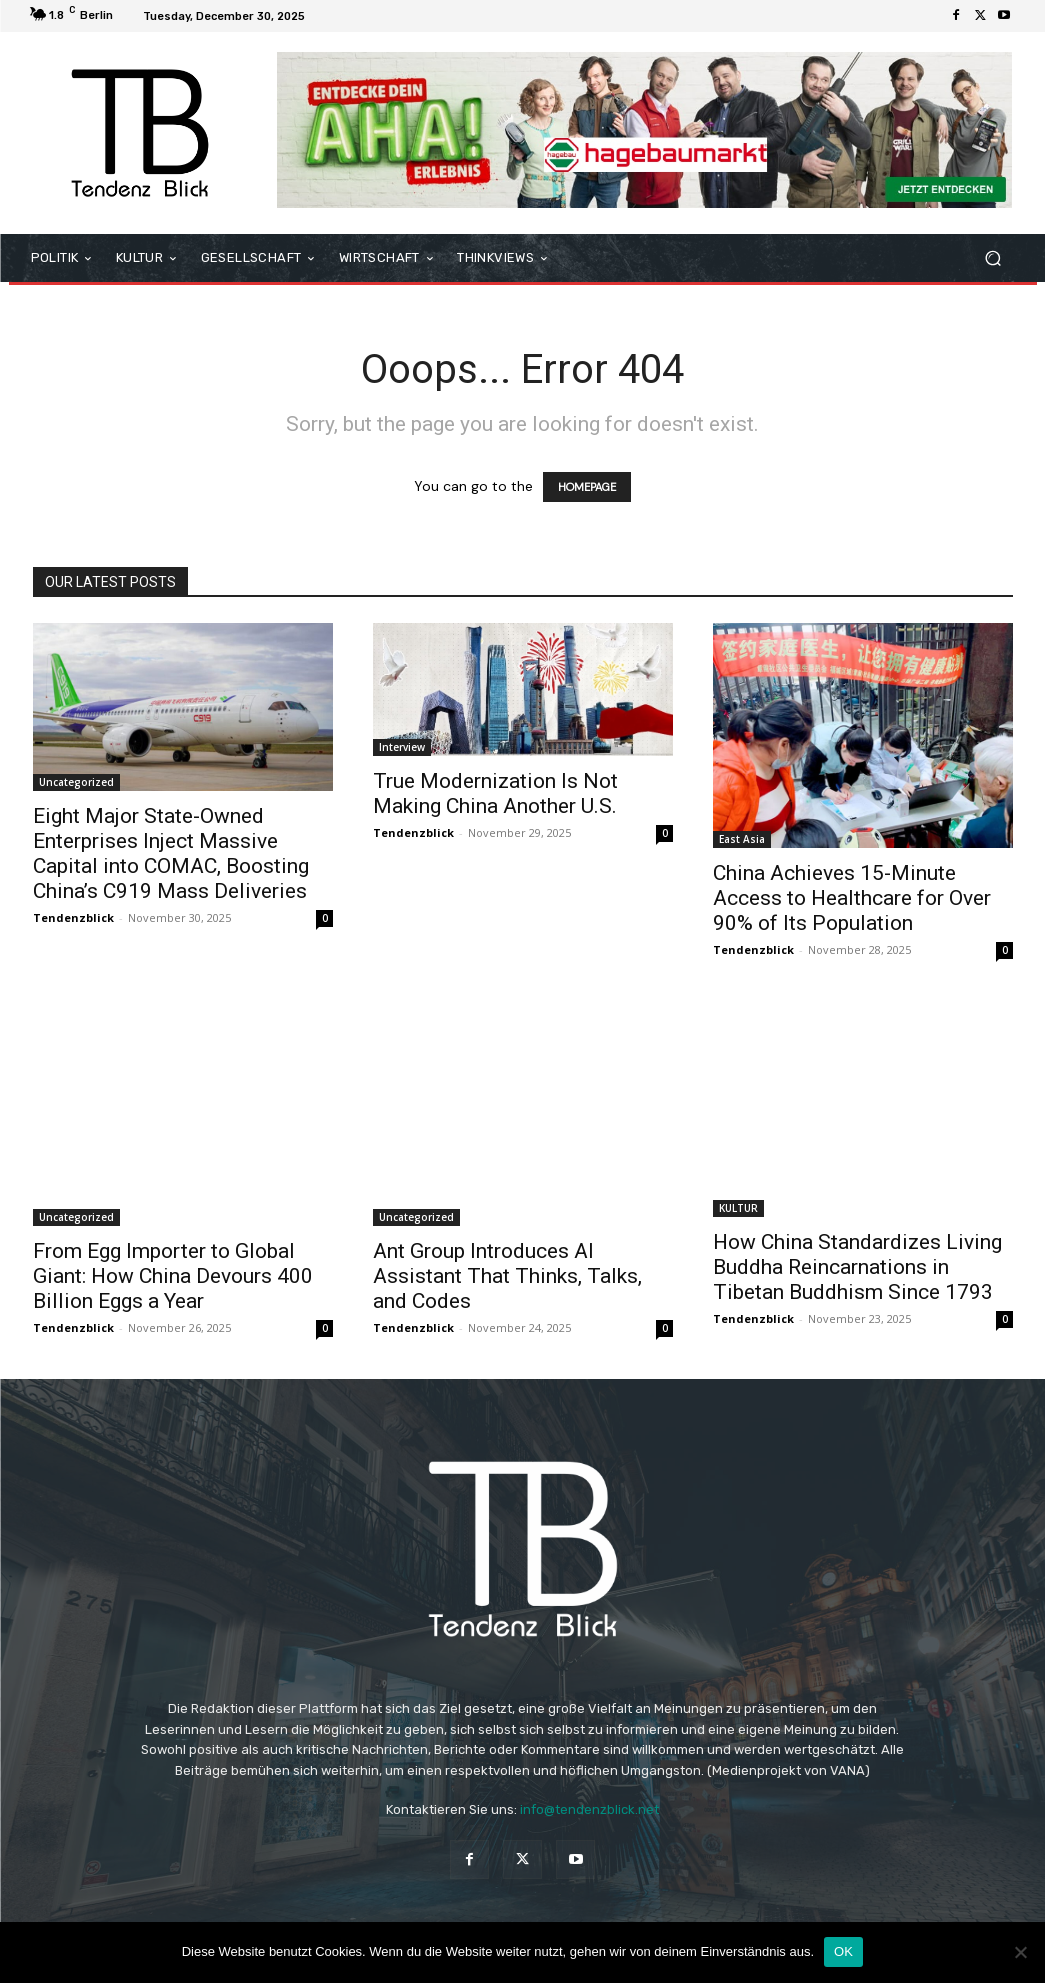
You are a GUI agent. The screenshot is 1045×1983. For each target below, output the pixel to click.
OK (843, 1951)
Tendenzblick (73, 917)
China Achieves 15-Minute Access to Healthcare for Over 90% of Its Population (852, 898)
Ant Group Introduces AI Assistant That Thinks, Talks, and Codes (507, 1276)
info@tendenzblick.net (589, 1809)
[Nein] (1020, 1952)
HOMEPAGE (587, 487)
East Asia (742, 839)
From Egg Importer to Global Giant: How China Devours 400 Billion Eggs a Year (173, 1276)
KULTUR (738, 1208)
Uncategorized (76, 782)
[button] (993, 257)
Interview (402, 747)
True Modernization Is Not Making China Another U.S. (495, 793)
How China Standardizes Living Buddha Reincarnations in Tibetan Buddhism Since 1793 (857, 1267)
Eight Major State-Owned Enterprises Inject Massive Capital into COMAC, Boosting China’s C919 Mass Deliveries (171, 853)
